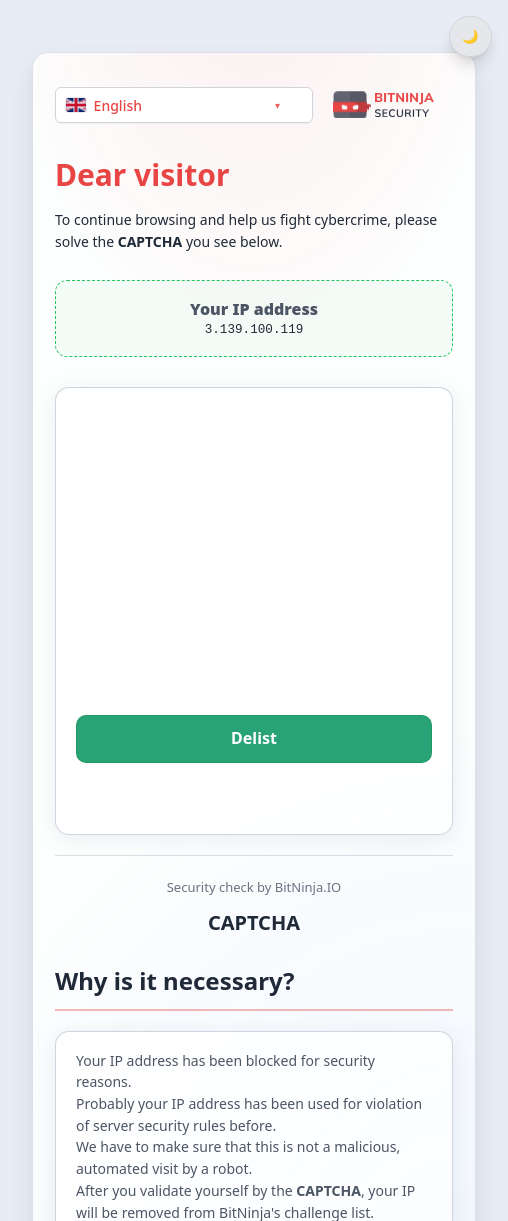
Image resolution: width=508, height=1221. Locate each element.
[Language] (184, 104)
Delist (254, 739)
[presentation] (254, 579)
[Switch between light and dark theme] (470, 36)
